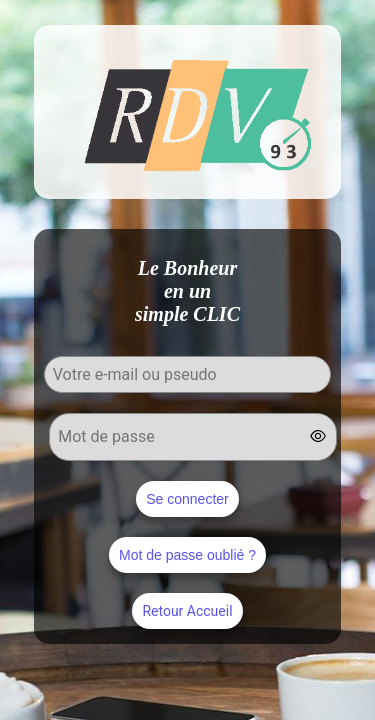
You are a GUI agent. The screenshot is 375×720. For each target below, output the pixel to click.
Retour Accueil (187, 611)
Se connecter (187, 499)
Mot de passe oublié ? (187, 555)
